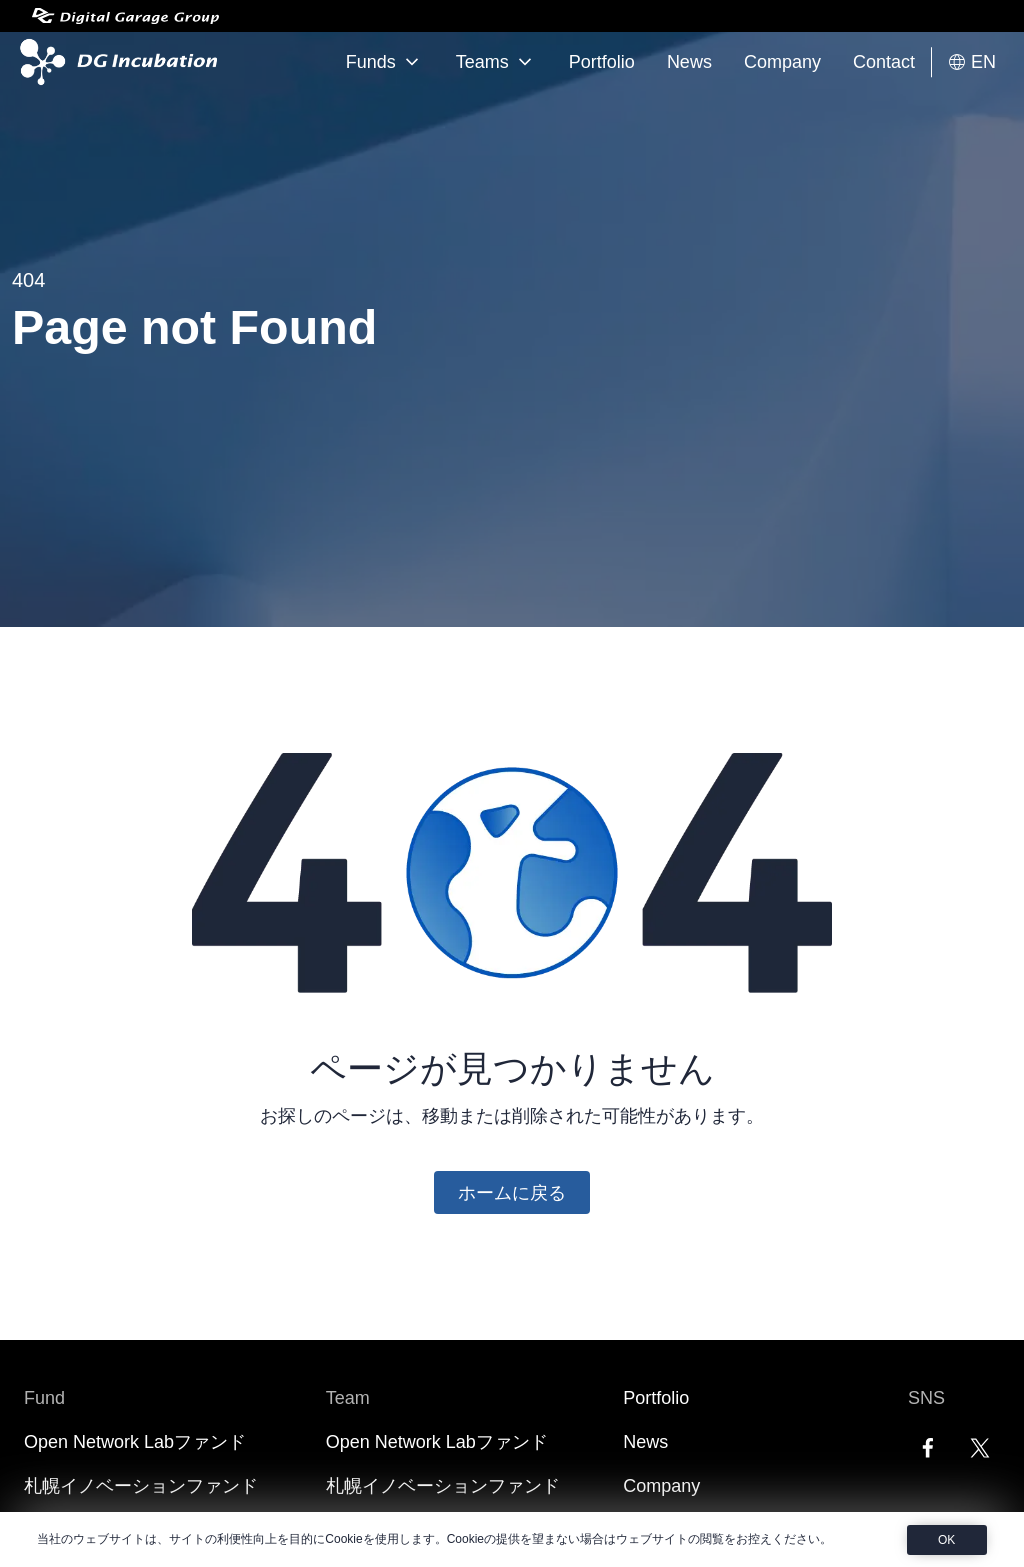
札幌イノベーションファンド (141, 1486)
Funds (385, 62)
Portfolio (602, 62)
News (689, 62)
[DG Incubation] (114, 62)
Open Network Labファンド (135, 1442)
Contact (884, 62)
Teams (496, 62)
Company (782, 62)
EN (971, 62)
